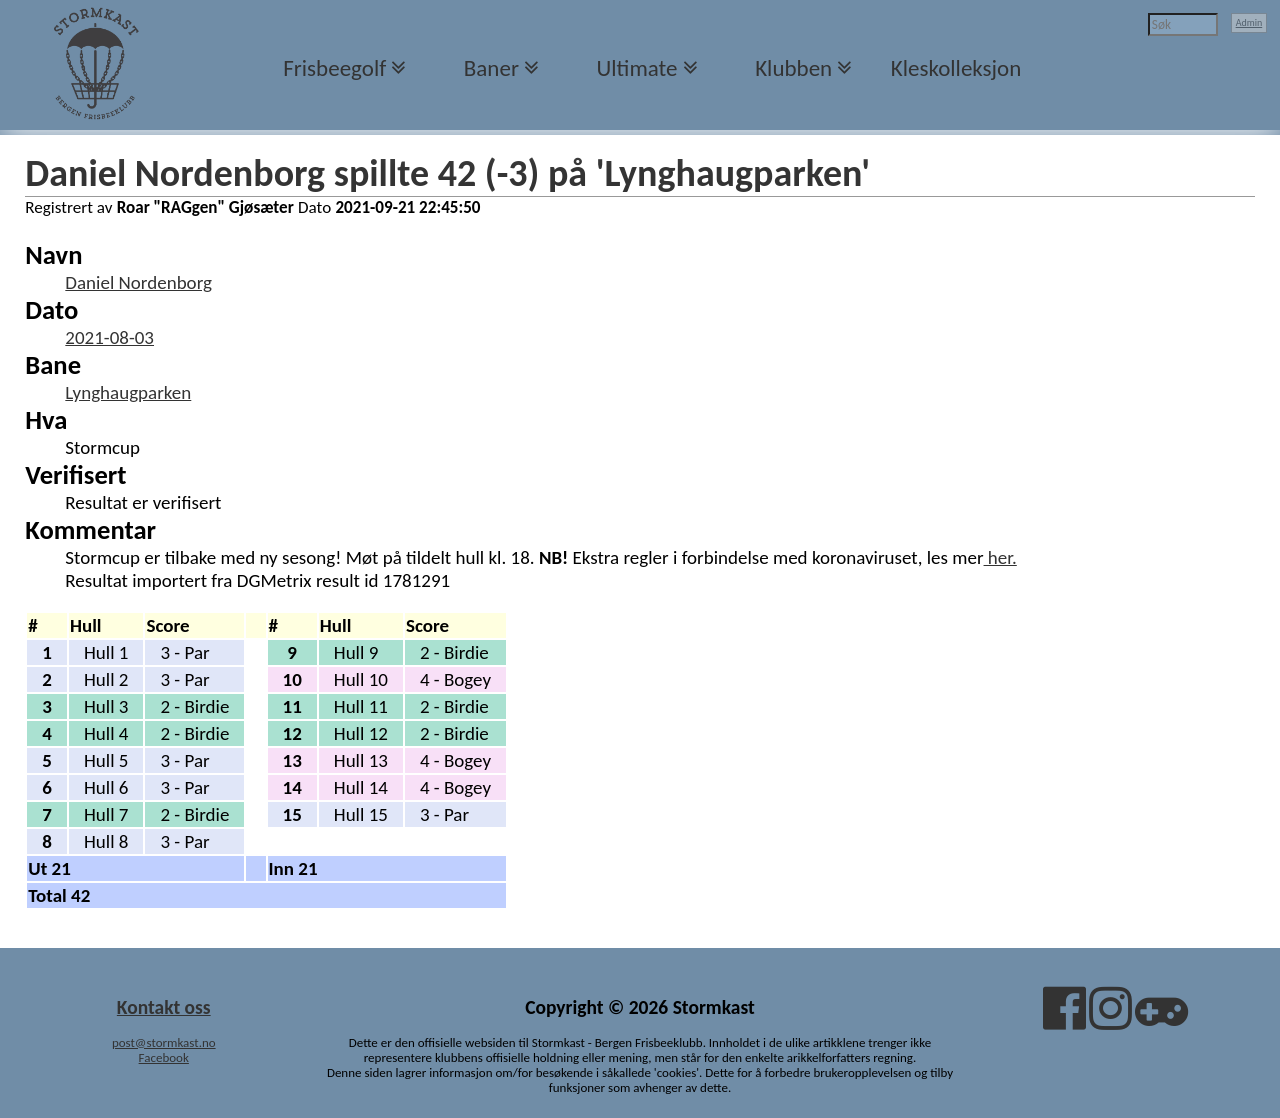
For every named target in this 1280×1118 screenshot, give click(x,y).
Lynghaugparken (128, 392)
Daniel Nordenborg (138, 282)
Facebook (164, 1057)
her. (1000, 557)
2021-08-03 (109, 337)
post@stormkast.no (164, 1042)
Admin (1249, 22)
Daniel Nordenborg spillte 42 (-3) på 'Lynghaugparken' (447, 173)
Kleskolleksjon (956, 68)
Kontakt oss (164, 1007)
